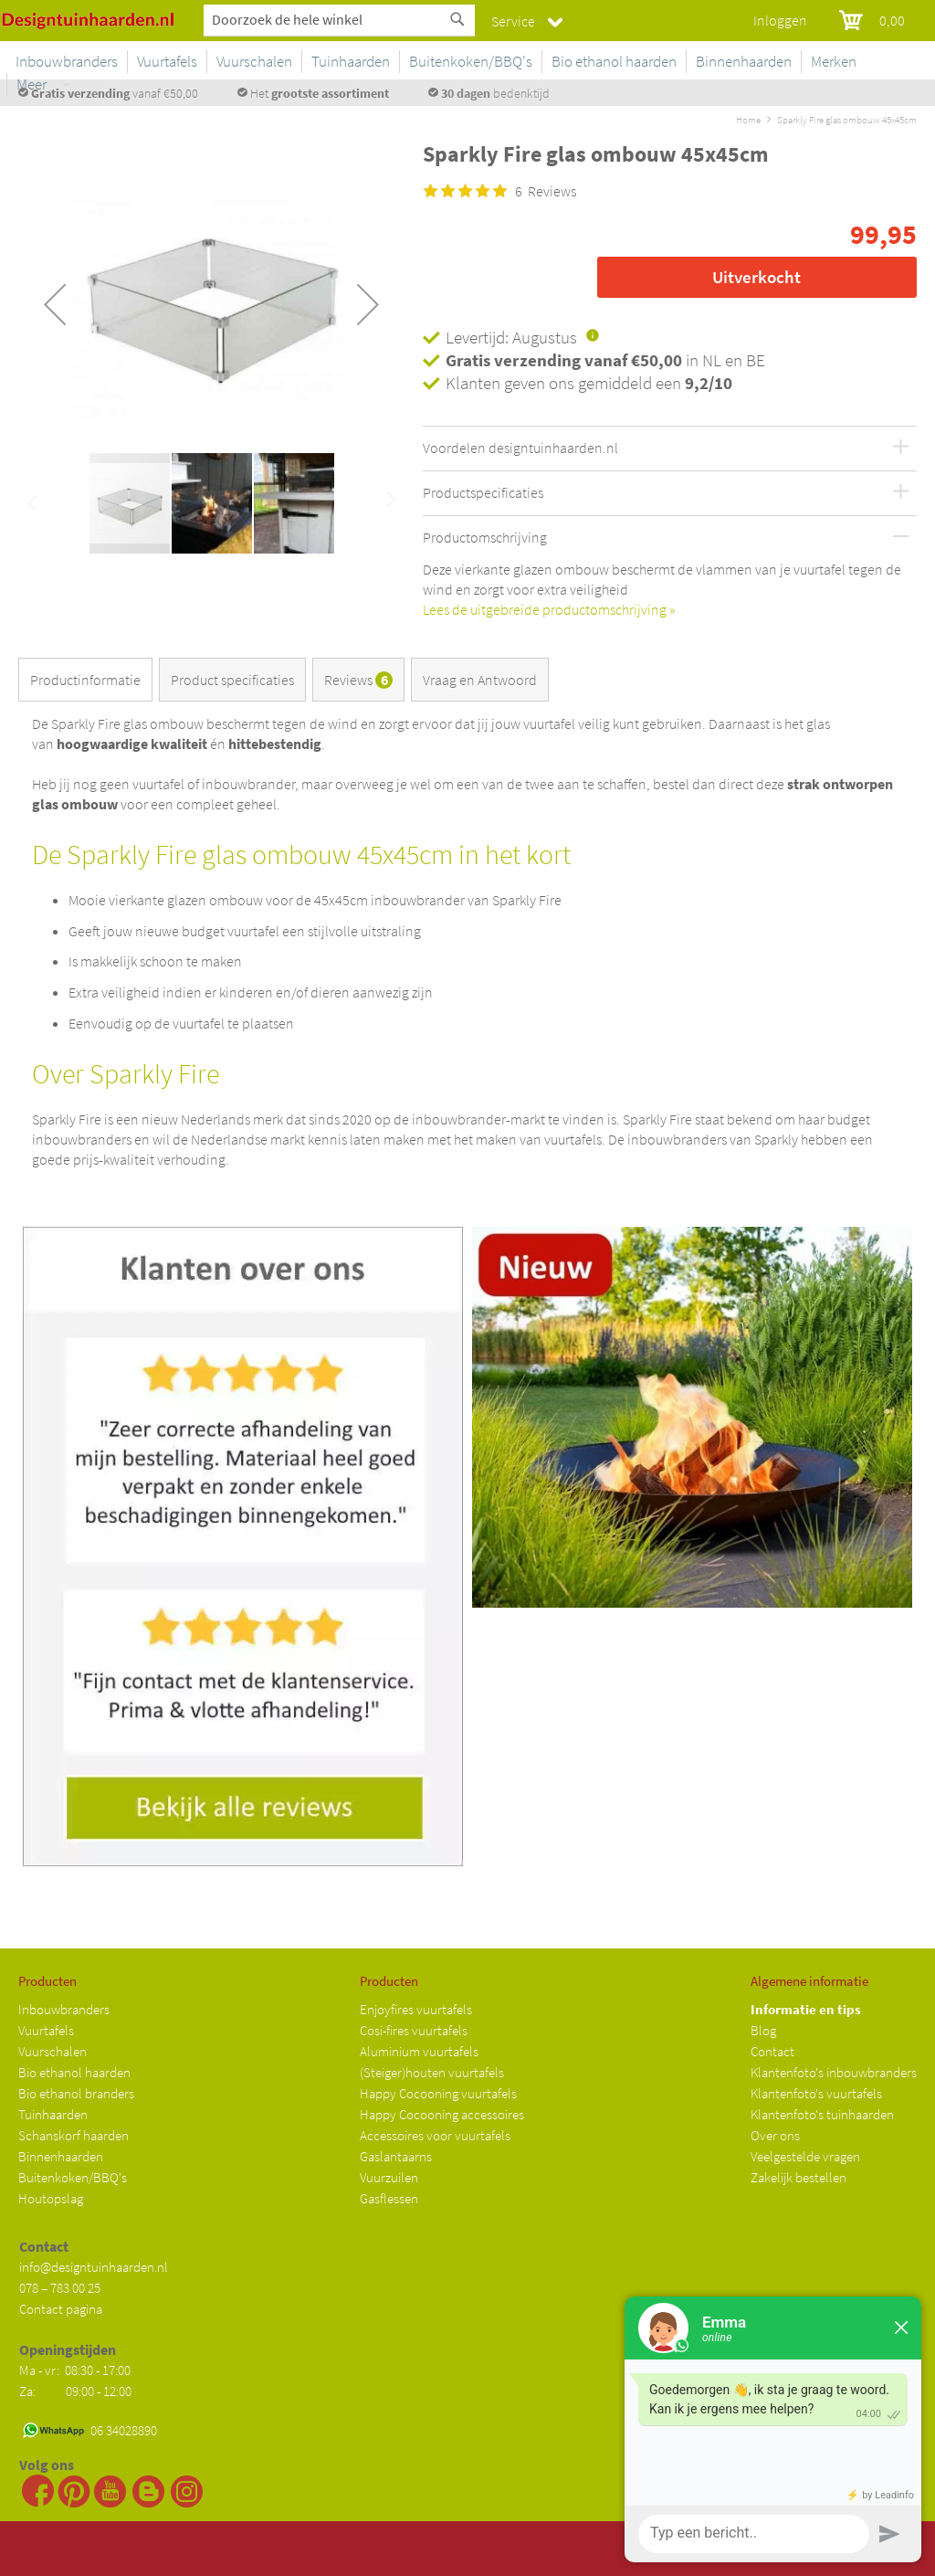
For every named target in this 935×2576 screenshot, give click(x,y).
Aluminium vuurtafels (419, 2051)
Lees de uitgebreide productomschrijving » (549, 609)
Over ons (775, 2135)
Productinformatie (85, 679)
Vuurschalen (52, 2051)
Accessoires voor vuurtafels (435, 2135)
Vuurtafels (46, 2030)
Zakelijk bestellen (798, 2177)
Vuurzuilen (389, 2177)
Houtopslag (50, 2198)
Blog (763, 2030)
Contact (772, 2051)
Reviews (358, 679)
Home (748, 119)
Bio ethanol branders (76, 2093)
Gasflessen (389, 2198)
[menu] (554, 64)
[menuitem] (241, 61)
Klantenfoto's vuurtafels (816, 2093)
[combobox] (339, 19)
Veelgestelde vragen (805, 2156)
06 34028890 (123, 2430)
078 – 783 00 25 (59, 2287)
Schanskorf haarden (73, 2135)
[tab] (89, 683)
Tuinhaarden (53, 2114)
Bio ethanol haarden (74, 2072)
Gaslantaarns (396, 2156)
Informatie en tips (806, 2009)
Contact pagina (60, 2308)
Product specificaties (232, 679)
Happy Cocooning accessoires (442, 2114)
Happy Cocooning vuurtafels (438, 2093)
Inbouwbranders (64, 2009)
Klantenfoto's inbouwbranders (834, 2072)
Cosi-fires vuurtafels (414, 2030)
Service (513, 21)
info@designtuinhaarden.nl (93, 2266)
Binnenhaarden (60, 2156)
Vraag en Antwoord (480, 679)
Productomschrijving (485, 538)
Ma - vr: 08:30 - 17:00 (76, 2370)
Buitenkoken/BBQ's (72, 2177)
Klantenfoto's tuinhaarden (822, 2114)
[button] (54, 304)
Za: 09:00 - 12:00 (75, 2391)
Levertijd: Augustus (511, 337)
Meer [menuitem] (892, 61)
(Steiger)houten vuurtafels (432, 2072)
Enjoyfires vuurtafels (416, 2009)
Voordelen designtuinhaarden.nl (520, 448)
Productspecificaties (483, 493)
